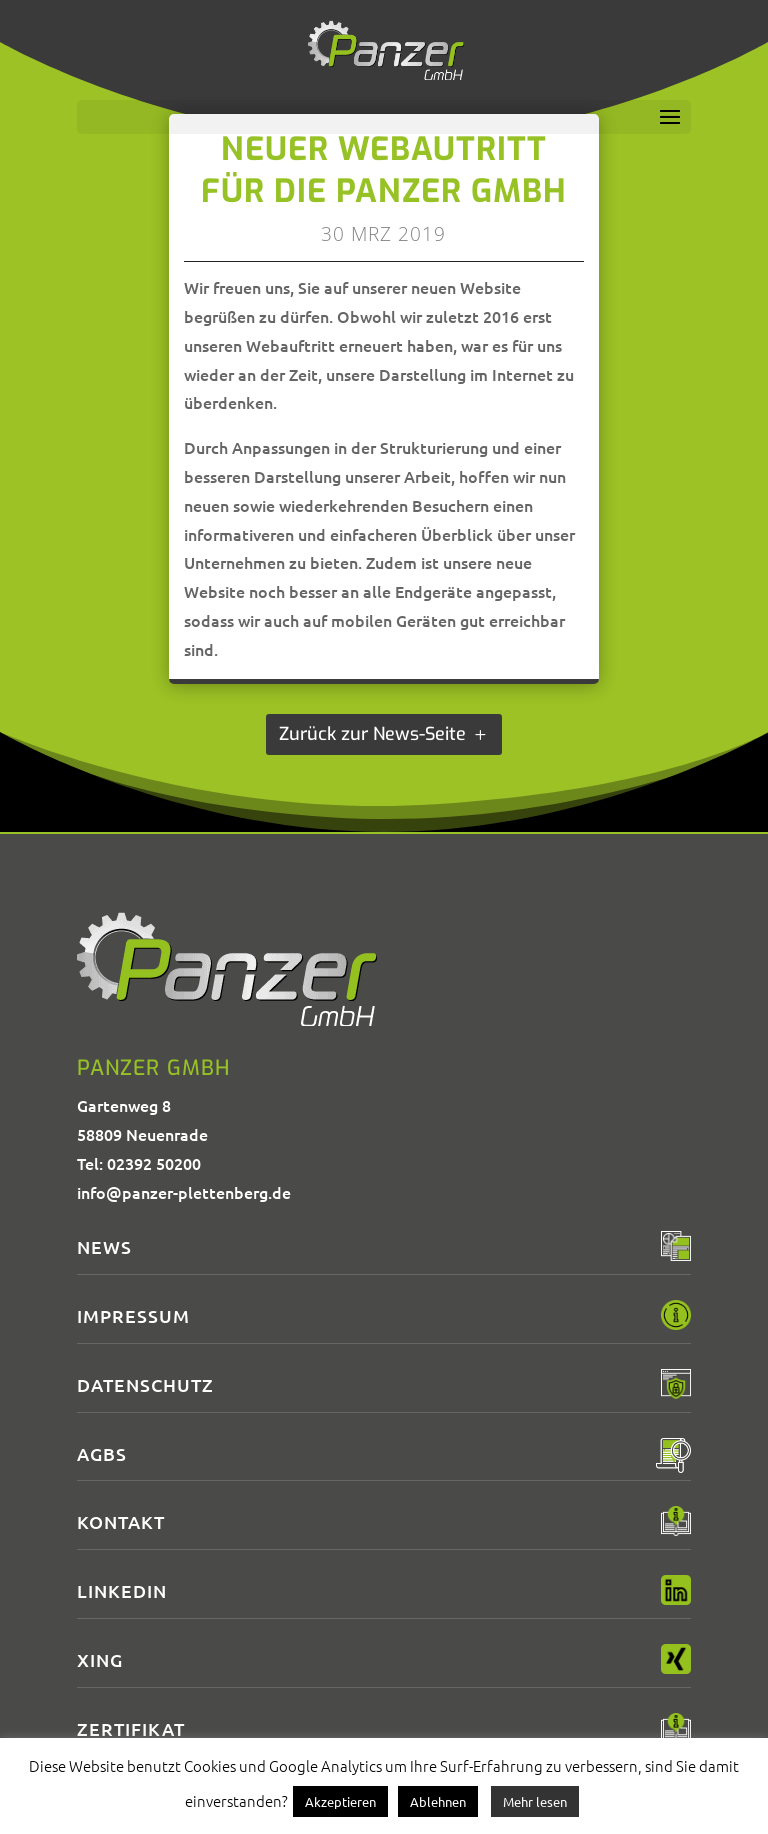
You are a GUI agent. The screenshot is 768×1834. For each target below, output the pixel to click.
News (104, 1246)
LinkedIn (122, 1590)
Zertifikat (131, 1728)
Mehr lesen (535, 1801)
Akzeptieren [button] (340, 1801)
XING (100, 1659)
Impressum (133, 1315)
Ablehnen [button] (438, 1801)
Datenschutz (145, 1384)
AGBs (102, 1453)
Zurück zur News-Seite (372, 734)
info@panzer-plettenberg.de (184, 1192)
